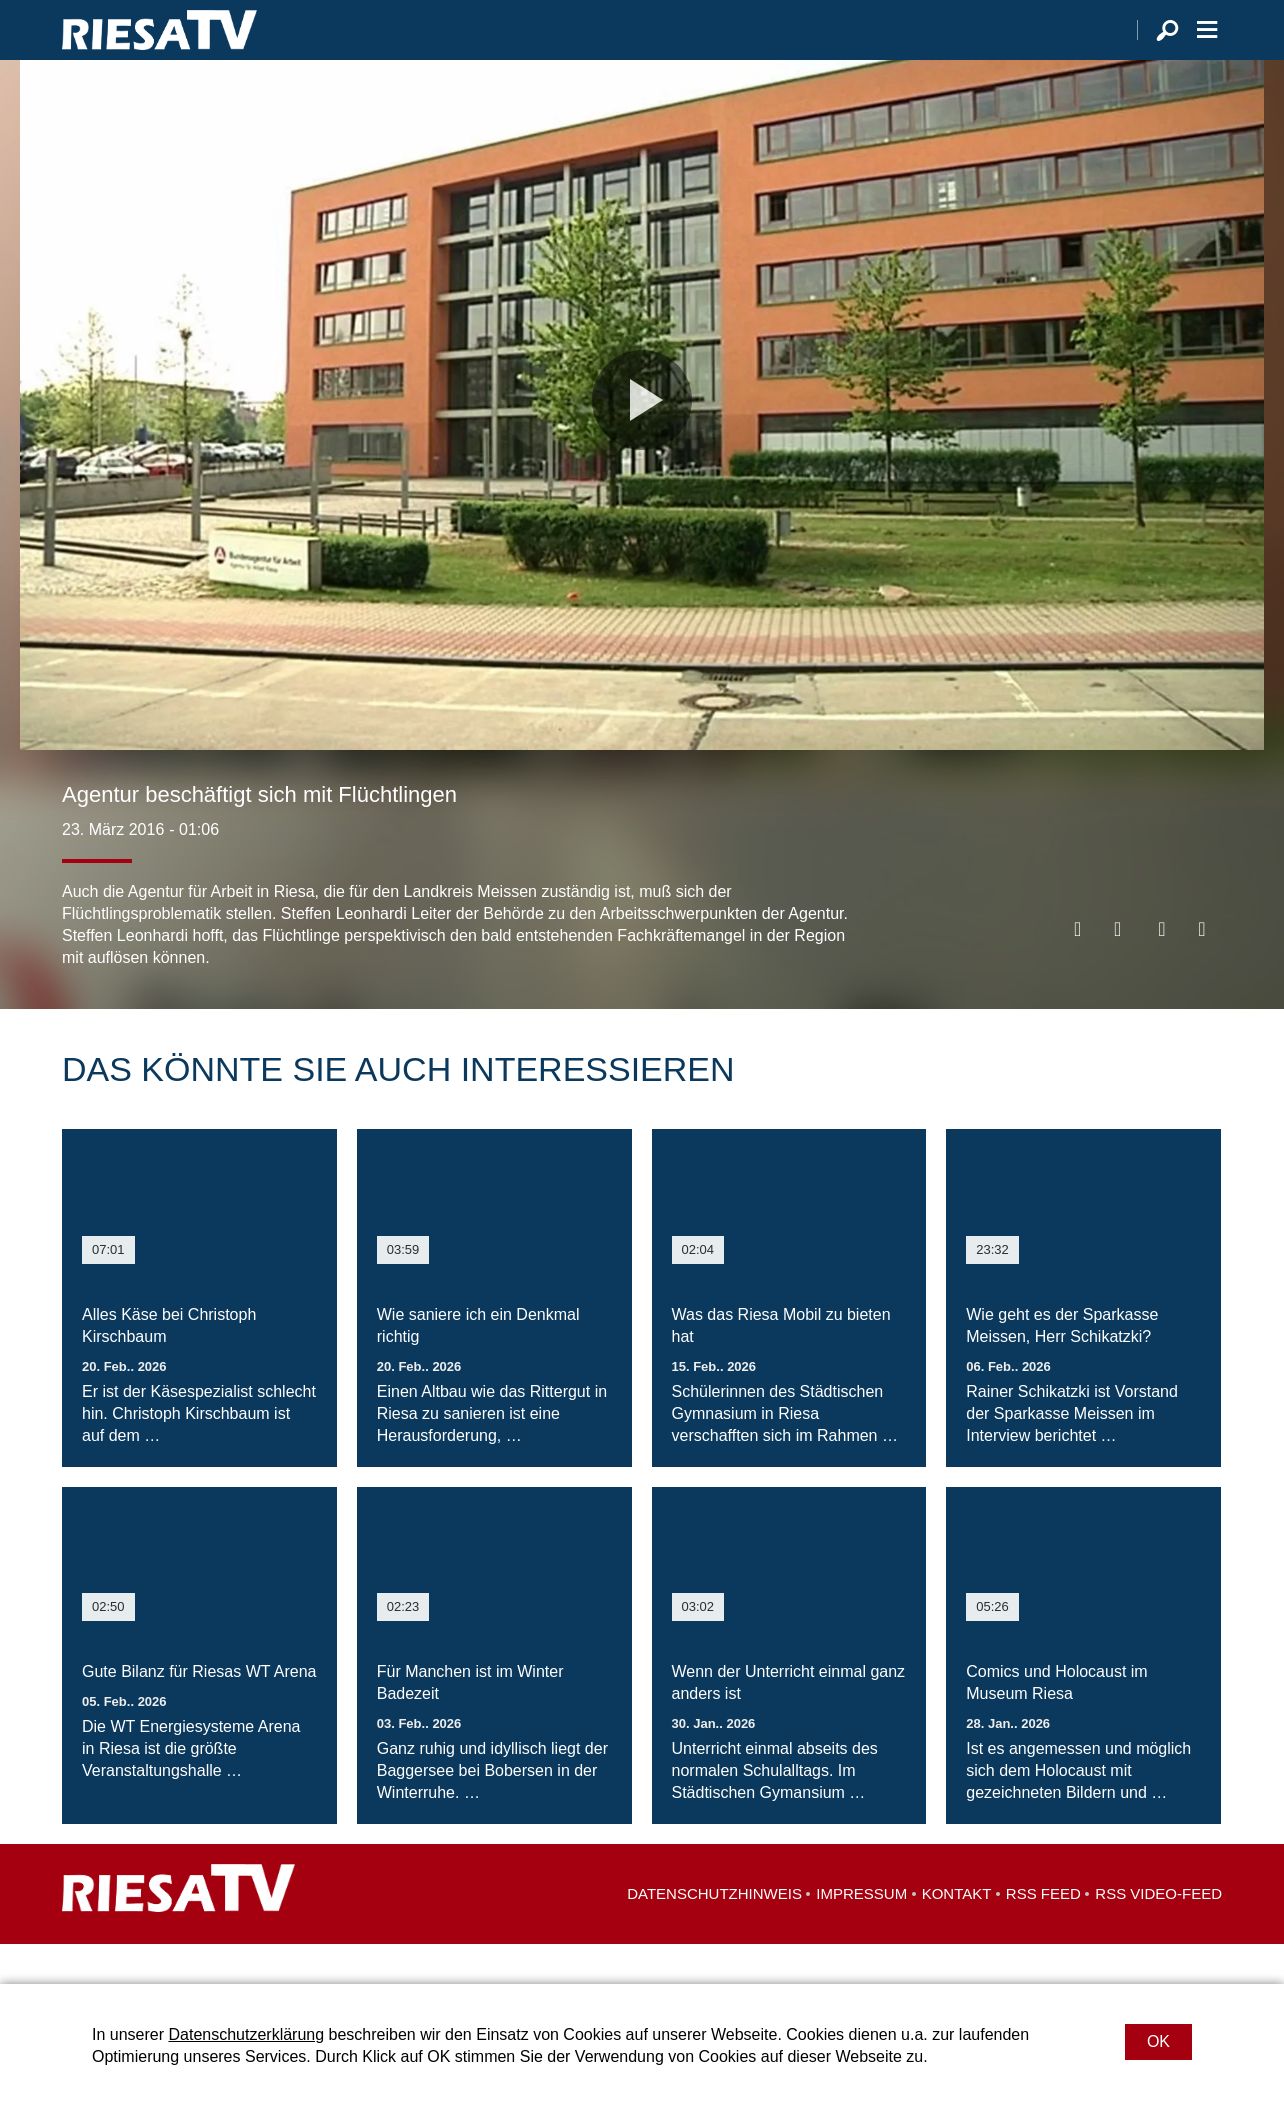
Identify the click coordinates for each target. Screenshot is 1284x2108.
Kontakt (957, 1933)
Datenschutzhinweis (714, 1933)
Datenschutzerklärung (246, 2034)
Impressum (861, 1933)
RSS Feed (1043, 1933)
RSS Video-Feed (1158, 1933)
